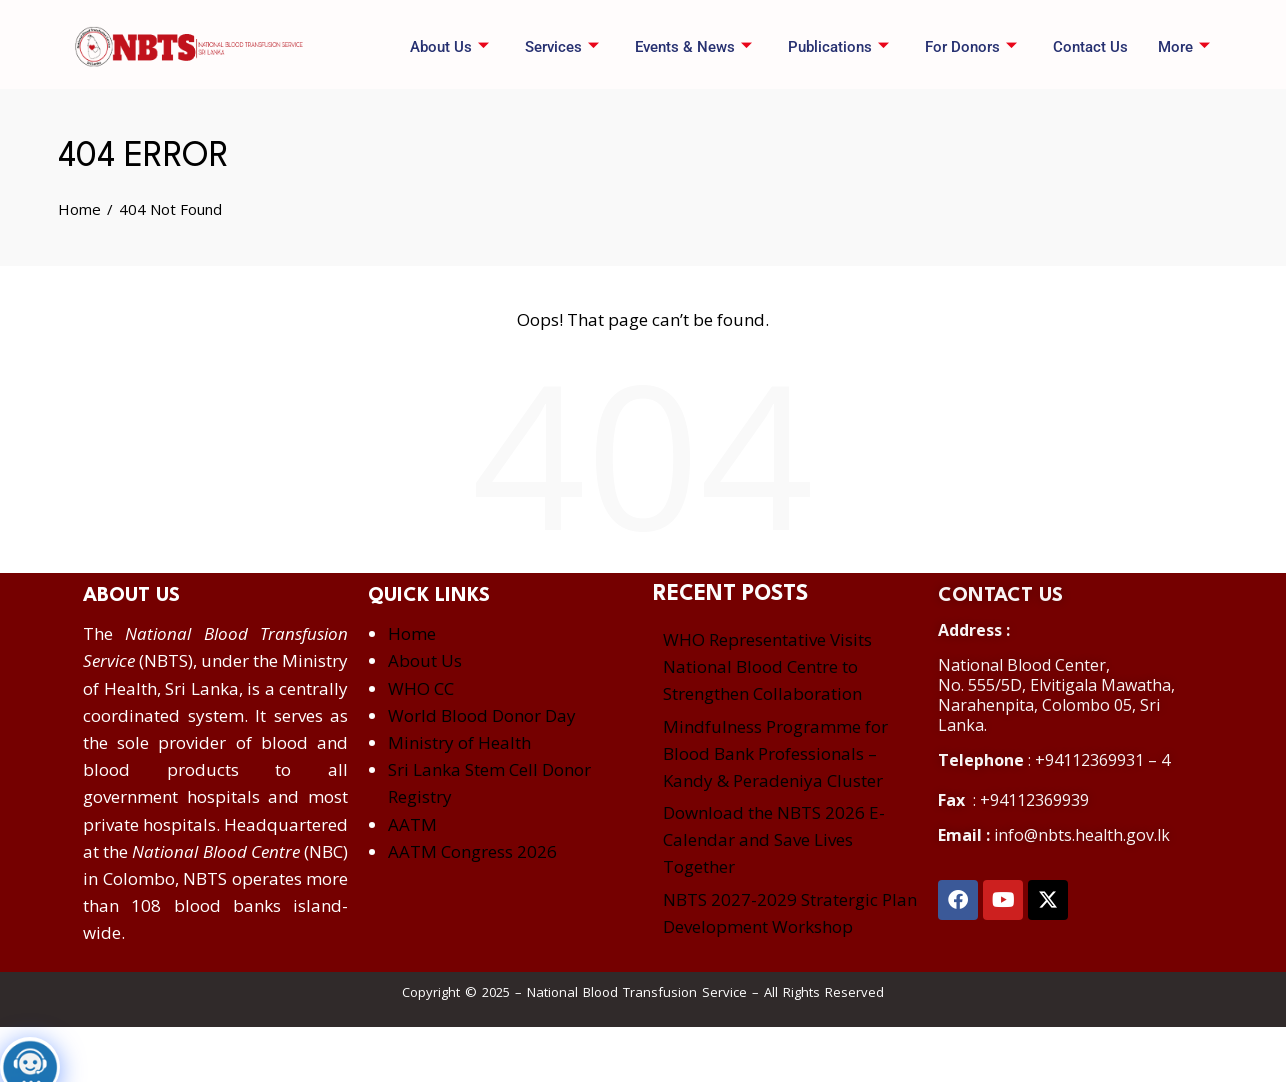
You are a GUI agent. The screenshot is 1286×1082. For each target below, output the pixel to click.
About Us (449, 47)
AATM (412, 824)
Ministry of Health (459, 742)
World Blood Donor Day (482, 715)
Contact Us (1090, 47)
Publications (838, 47)
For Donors (971, 47)
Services (562, 47)
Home (412, 633)
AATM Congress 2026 (472, 851)
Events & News (693, 47)
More (1184, 47)
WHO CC (421, 688)
